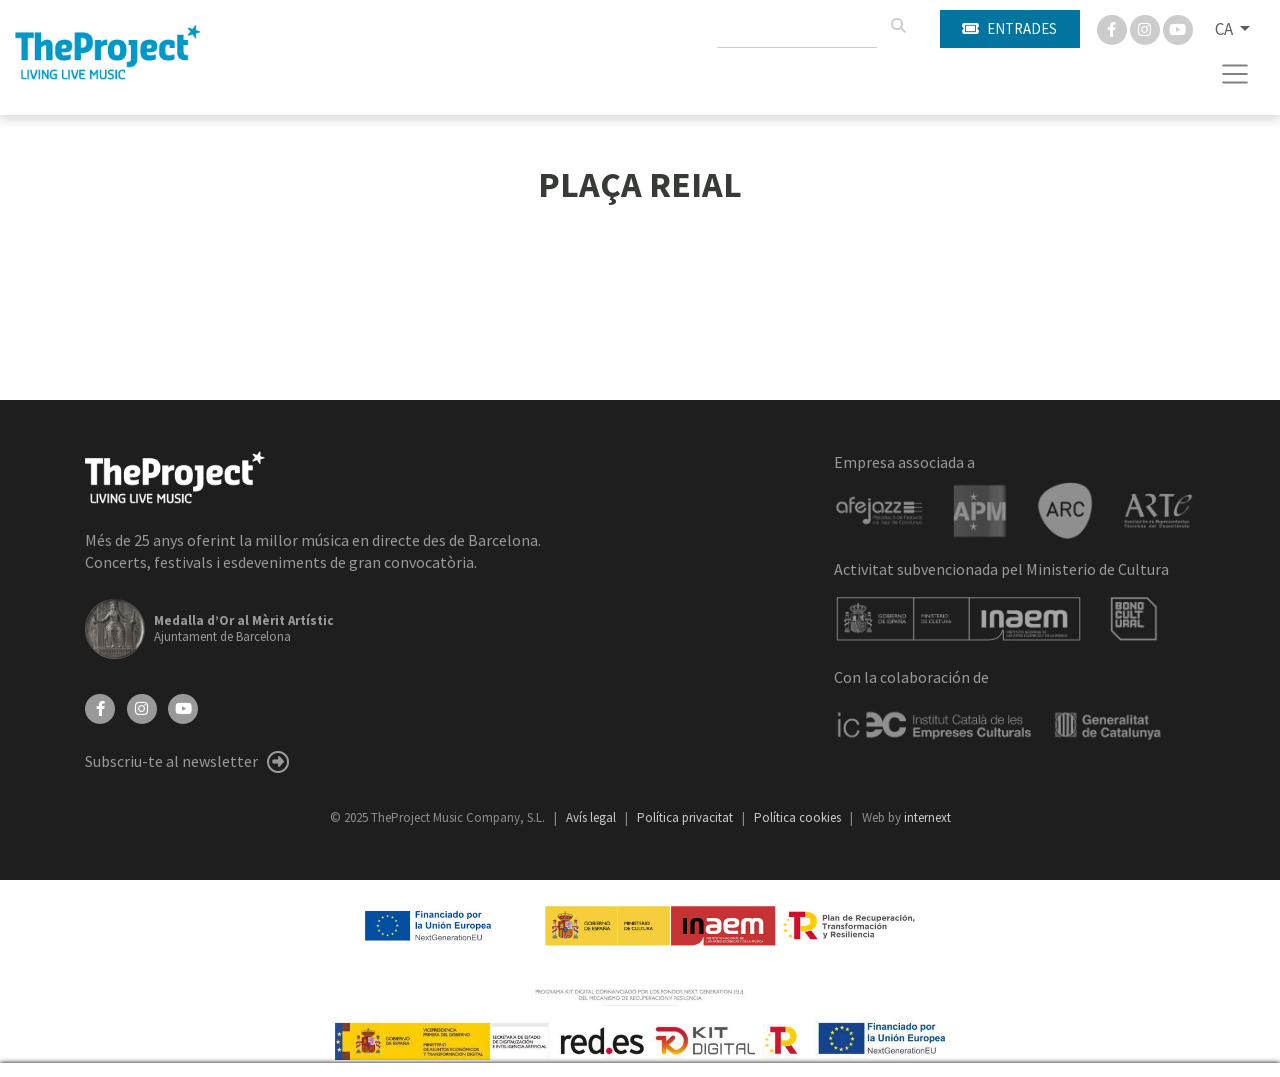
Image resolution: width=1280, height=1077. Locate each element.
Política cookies (799, 817)
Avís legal (592, 817)
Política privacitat (686, 817)
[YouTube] (183, 707)
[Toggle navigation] (1235, 74)
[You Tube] (1178, 28)
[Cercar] (898, 26)
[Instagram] (1146, 28)
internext (927, 817)
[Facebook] (1113, 28)
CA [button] (1225, 29)
